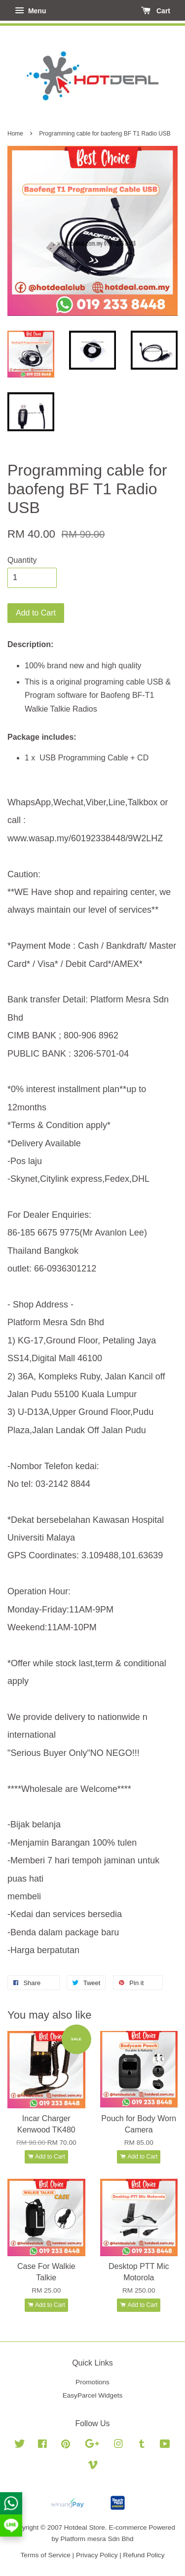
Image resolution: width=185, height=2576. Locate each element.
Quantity (22, 560)
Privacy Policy (97, 2555)
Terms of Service (46, 2555)
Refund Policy (144, 2555)
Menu (30, 10)
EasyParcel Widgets (93, 2395)
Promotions (92, 2382)
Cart (155, 10)
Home (15, 133)
